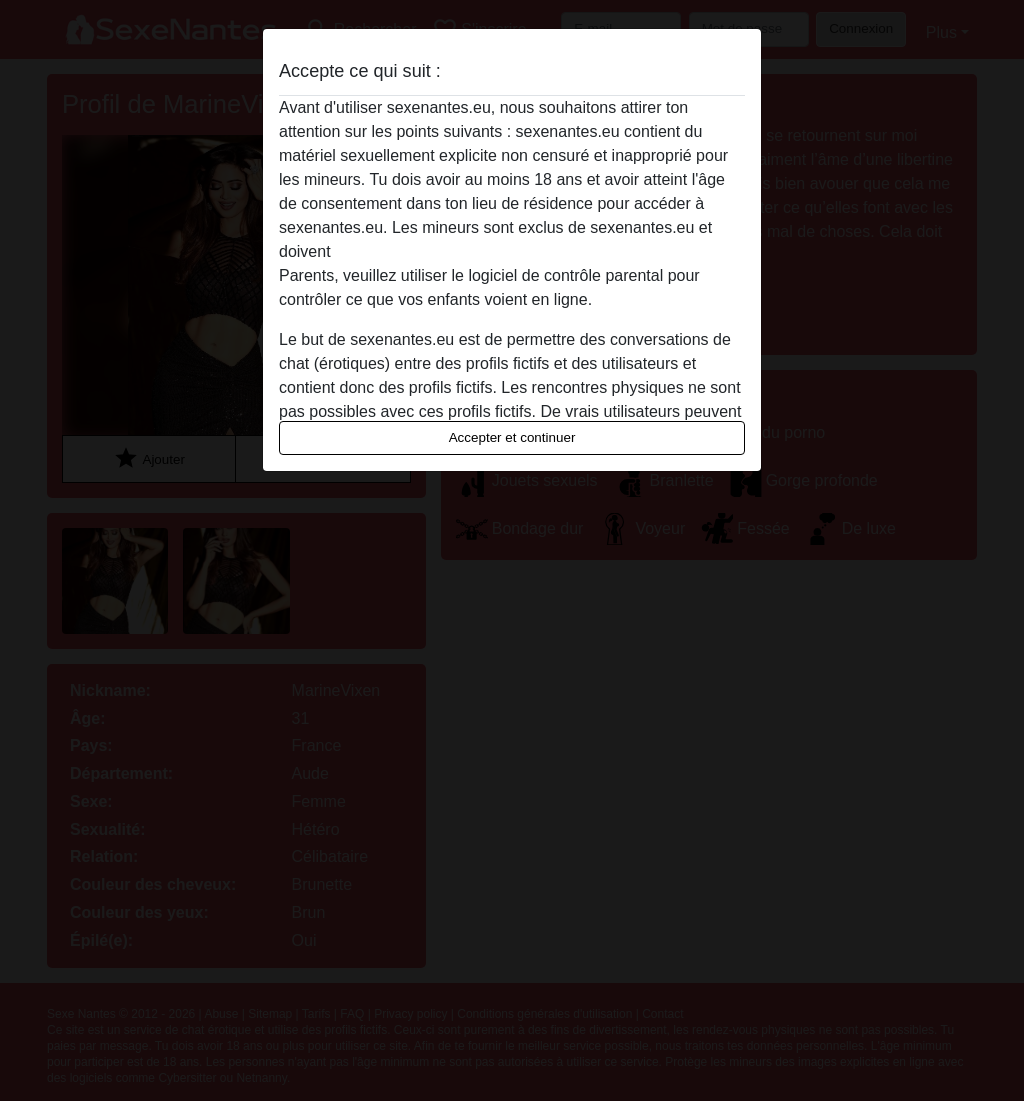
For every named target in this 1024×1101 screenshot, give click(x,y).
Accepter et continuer (512, 437)
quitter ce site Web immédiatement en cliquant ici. (511, 251)
